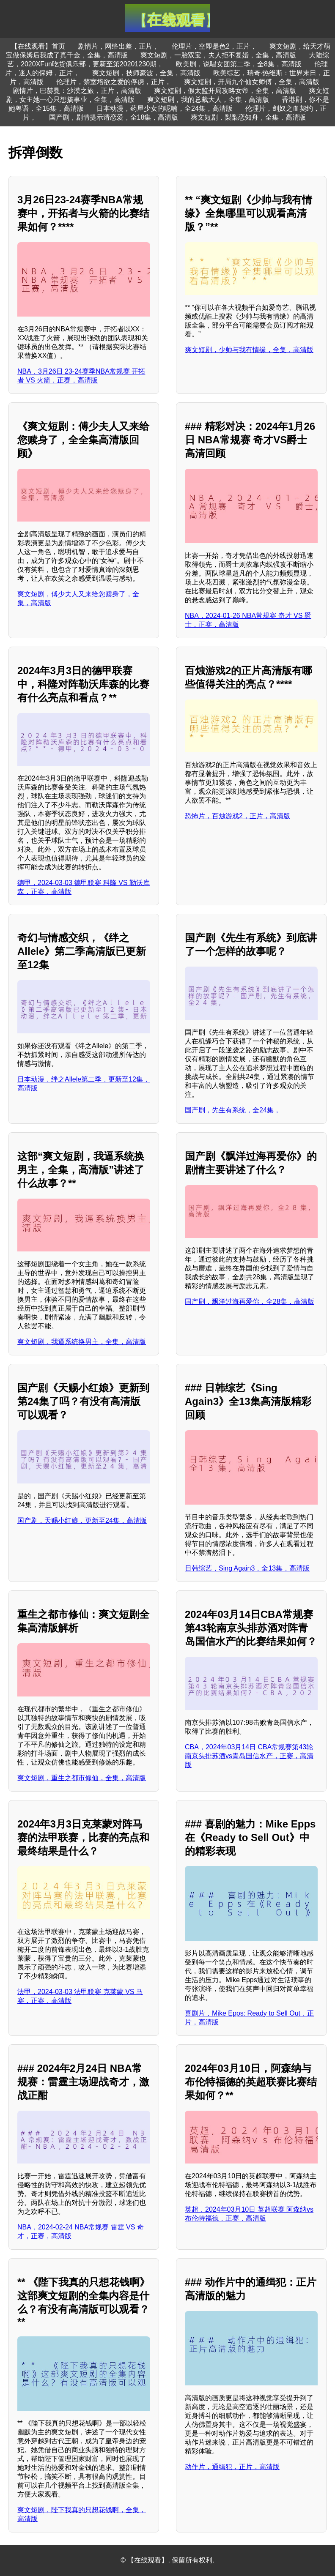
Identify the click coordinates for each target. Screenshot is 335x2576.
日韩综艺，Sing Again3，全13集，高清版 (247, 1568)
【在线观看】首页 (38, 46)
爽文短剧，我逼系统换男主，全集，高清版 (81, 1341)
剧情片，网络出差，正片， (118, 46)
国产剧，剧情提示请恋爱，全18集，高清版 (113, 117)
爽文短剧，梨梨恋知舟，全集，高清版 (248, 117)
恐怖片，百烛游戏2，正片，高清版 (237, 816)
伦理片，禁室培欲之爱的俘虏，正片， (113, 81)
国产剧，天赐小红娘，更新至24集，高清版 (82, 1520)
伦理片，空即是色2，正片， (214, 46)
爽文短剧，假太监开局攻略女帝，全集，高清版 (225, 90)
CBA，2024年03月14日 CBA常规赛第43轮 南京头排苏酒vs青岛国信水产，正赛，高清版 (249, 1755)
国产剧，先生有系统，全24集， (232, 1110)
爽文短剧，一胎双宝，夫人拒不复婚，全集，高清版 (218, 55)
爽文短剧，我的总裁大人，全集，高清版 (208, 99)
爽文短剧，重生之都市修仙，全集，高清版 (81, 1777)
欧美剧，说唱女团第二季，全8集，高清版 (239, 64)
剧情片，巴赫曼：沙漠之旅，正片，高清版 (77, 90)
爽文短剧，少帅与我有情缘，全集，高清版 (249, 349)
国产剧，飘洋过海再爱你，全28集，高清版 (249, 1301)
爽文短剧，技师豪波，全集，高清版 (146, 72)
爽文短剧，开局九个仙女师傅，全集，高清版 (251, 81)
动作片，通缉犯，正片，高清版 (232, 2466)
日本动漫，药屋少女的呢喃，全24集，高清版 (164, 108)
